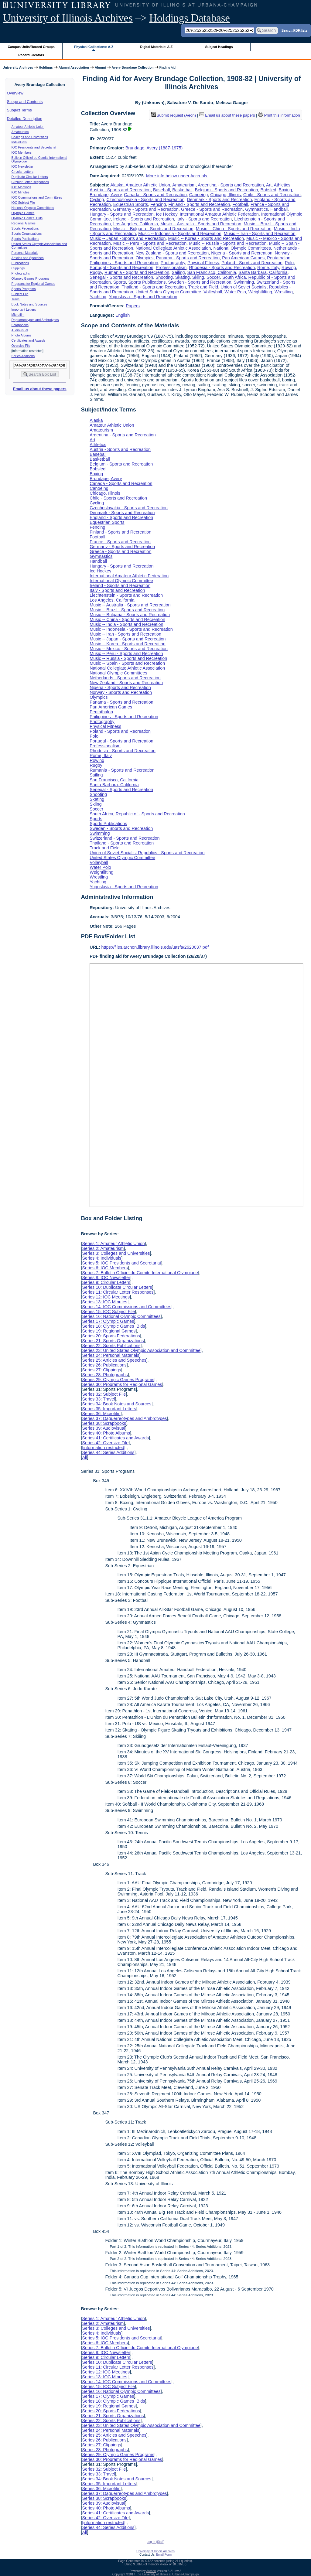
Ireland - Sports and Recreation (143, 219)
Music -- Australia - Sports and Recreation (200, 223)
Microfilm (18, 314)
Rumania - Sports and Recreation (136, 272)
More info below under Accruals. (177, 175)
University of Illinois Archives (68, 18)
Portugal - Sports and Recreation (121, 267)
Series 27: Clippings (101, 1369)
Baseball (161, 189)
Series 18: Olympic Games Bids (113, 1326)
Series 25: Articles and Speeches (114, 1360)
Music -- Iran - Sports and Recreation (260, 233)
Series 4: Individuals (101, 1258)
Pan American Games (243, 257)
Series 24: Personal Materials (110, 1355)
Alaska (116, 185)
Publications (20, 263)
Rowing (289, 267)
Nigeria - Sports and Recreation (241, 253)
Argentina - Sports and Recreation (231, 185)
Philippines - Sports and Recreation (124, 262)
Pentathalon (278, 257)
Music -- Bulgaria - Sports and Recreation (153, 228)
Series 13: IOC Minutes (104, 1301)
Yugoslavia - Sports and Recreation (143, 296)
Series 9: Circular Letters (106, 1282)
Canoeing (198, 194)
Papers (133, 305)
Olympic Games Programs (31, 278)
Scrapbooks (20, 325)
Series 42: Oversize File (105, 1442)
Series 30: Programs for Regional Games (122, 1384)
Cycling (97, 199)
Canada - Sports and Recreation (155, 194)
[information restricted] (103, 1447)
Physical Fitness (203, 262)
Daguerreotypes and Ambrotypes (35, 320)
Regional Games (24, 223)
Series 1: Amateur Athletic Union (113, 1243)
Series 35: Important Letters (109, 1408)
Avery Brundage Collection (133, 67)
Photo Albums (22, 335)
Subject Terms (19, 110)
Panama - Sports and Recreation (188, 257)
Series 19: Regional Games (108, 1331)
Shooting (164, 277)
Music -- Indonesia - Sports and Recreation (179, 233)
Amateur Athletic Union (28, 126)
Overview (15, 93)
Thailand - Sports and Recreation (154, 287)
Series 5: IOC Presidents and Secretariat (121, 1263)
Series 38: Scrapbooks (104, 1423)
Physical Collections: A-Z (93, 47)
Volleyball (212, 291)
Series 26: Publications (104, 1365)
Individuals (19, 142)
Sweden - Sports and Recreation (199, 282)
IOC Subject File (23, 202)
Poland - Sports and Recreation (251, 262)
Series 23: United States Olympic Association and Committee (141, 1350)
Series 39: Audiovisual (103, 1428)
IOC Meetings (21, 187)
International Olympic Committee (121, 580)
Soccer (213, 277)
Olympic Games (23, 213)
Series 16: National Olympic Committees (121, 1316)
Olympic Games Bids (27, 218)
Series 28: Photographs (105, 1374)
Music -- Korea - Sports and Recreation (206, 238)
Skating (182, 277)
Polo (289, 262)
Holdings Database (189, 18)
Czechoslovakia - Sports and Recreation (145, 199)
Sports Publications (25, 239)
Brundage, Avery (105, 194)
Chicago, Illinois (225, 194)
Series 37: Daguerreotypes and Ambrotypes (124, 1418)
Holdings (46, 67)
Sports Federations (25, 228)
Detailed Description (24, 118)
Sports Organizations (27, 233)
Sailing (178, 272)
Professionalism (171, 267)
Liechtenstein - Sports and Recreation (126, 595)
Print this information (279, 115)
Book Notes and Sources (29, 304)
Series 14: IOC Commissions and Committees (126, 1306)
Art (269, 185)
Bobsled (268, 189)
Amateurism (20, 132)
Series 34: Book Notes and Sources (116, 1403)
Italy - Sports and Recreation (204, 219)
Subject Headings (219, 47)
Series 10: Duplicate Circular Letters (117, 1287)
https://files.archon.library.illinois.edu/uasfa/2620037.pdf (155, 947)
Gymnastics (256, 209)
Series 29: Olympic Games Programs (118, 1379)
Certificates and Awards (29, 340)
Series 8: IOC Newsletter (106, 1277)
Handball (279, 209)
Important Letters (24, 309)
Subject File (20, 294)
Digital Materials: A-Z (156, 47)
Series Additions (23, 356)
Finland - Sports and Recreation (199, 204)
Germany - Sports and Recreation (146, 209)
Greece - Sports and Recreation (212, 209)
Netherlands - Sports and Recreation (125, 677)
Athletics (282, 185)
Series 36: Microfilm (101, 1413)
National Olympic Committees (33, 208)
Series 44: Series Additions (108, 1452)
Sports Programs (24, 289)
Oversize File (21, 345)
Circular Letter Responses (30, 182)
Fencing (158, 204)
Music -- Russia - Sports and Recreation (227, 243)
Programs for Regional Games (33, 283)
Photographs (21, 273)
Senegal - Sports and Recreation (121, 277)
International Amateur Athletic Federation (219, 214)
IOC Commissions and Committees (37, 197)
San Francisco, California (211, 272)
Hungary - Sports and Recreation (121, 214)
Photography (173, 262)
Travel (16, 299)
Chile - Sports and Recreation (272, 194)
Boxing (285, 189)
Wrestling (284, 291)
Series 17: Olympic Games (108, 1321)
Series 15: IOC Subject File (108, 1311)
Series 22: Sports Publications (111, 1345)
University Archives (17, 67)
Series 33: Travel (98, 1399)
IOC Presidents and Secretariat (34, 147)
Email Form (164, 2554)
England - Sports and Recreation (121, 517)
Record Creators (31, 55)
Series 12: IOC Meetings (106, 1297)
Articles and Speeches (28, 258)
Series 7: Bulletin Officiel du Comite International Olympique (140, 1272)
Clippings (18, 268)
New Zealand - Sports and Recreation (172, 253)
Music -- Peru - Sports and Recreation (150, 243)
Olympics (144, 257)
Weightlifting (260, 291)
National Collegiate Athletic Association (173, 248)
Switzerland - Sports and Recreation (124, 838)
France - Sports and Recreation (120, 541)
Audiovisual (20, 330)
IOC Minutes (20, 192)
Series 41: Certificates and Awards (115, 1437)
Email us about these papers (39, 389)
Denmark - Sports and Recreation (219, 199)
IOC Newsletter (22, 166)
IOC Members (22, 152)
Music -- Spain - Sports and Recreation (127, 663)
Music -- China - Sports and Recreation (234, 228)
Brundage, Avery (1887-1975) (154, 147)
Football (240, 204)
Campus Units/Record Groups (31, 47)
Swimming (244, 282)
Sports (119, 282)
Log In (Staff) (155, 2542)
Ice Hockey (166, 214)
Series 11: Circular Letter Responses (117, 1292)
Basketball (182, 189)
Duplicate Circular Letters (30, 177)
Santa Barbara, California (263, 272)
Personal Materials (25, 252)
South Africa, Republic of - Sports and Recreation (137, 813)
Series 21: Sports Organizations (113, 1340)
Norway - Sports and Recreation (121, 692)
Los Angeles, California (135, 223)
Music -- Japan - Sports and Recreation (128, 238)
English (122, 315)
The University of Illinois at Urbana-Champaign (167, 2574)
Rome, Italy (268, 267)
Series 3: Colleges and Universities (116, 1253)
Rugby (96, 272)
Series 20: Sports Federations (111, 1335)
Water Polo (235, 291)
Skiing (198, 277)
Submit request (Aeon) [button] (173, 115)
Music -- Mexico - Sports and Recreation (129, 648)
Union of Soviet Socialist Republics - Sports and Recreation (147, 852)
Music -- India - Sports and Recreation (126, 624)
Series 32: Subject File (104, 1394)
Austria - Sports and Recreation (120, 189)
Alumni (100, 67)
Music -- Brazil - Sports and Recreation (127, 609)
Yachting (98, 296)
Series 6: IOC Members (105, 1267)
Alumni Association (74, 67)
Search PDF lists (294, 30)
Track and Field (203, 287)
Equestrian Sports (130, 204)
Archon (151, 2571)
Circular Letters (22, 171)
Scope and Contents (25, 101)
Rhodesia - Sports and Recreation (222, 267)
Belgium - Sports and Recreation (226, 189)
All (84, 1457)
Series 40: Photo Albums (106, 1433)
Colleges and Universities (30, 137)
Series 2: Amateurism (103, 1248)
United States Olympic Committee (168, 291)
